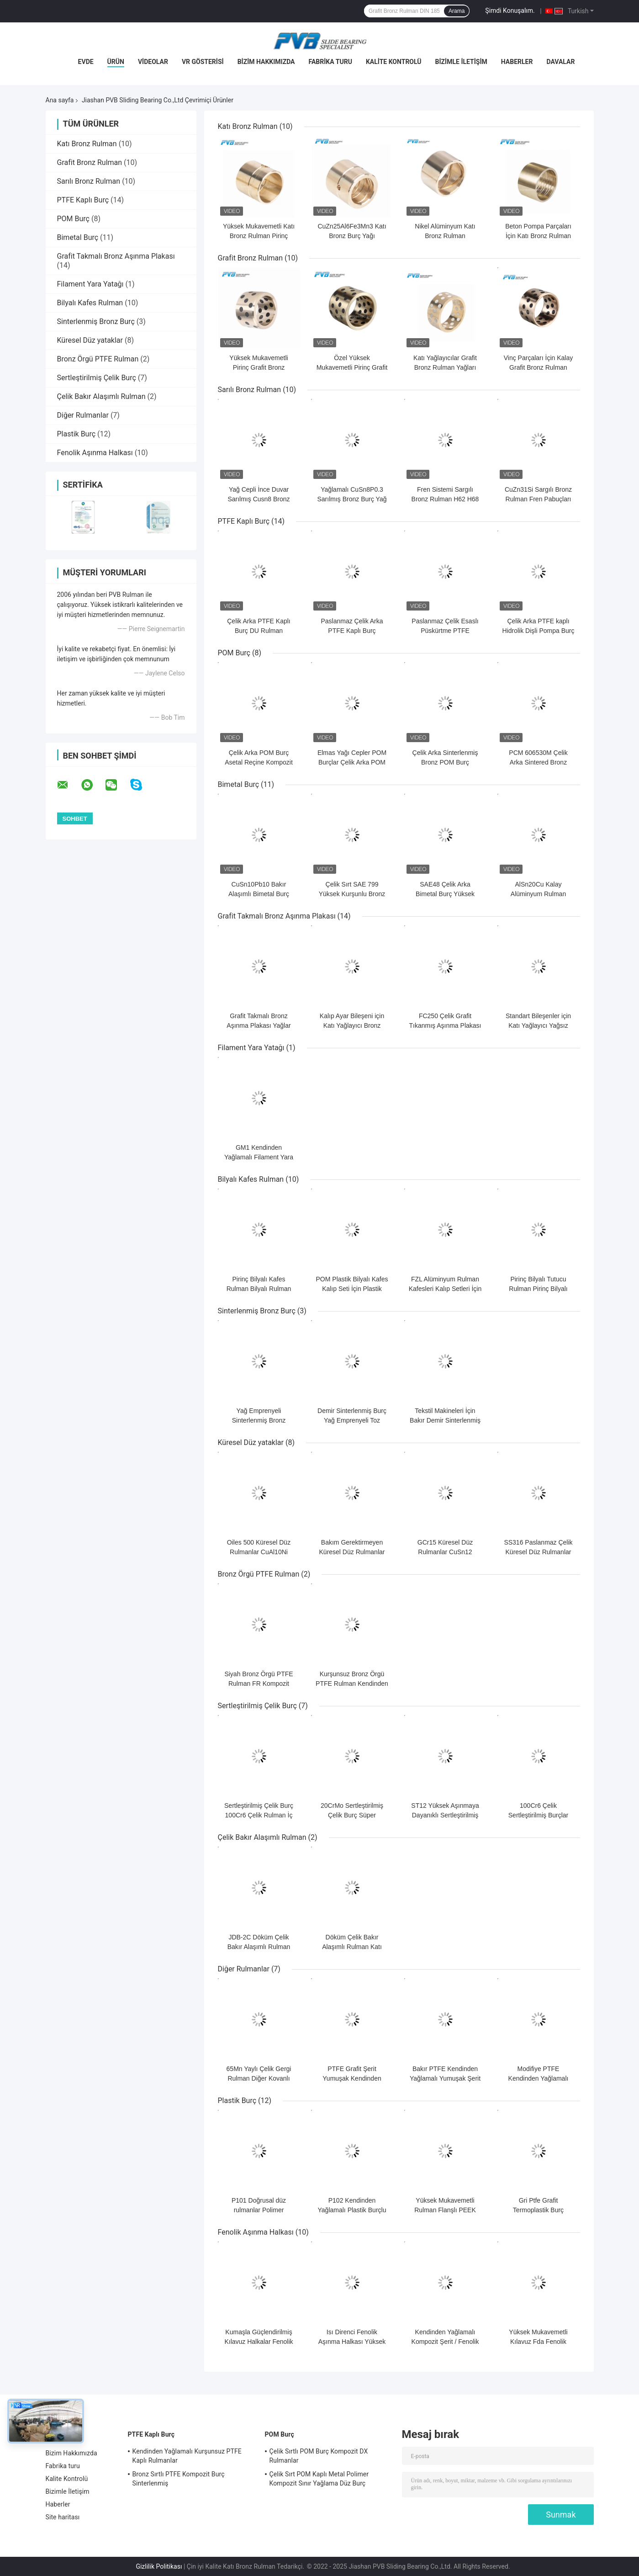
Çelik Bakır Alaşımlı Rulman (101, 396)
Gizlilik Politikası (159, 2566)
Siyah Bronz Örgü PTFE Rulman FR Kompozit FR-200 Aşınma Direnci (258, 1683)
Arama (457, 11)
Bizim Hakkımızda (266, 61)
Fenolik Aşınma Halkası (95, 452)
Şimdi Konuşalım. (509, 10)
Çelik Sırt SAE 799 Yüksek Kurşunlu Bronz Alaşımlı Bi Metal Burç (352, 894)
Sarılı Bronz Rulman (89, 181)
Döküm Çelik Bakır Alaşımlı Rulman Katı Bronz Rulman (352, 1946)
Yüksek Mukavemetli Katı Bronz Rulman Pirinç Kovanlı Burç (259, 236)
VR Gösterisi (203, 61)
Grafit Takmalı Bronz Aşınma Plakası (116, 256)
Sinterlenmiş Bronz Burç (96, 321)
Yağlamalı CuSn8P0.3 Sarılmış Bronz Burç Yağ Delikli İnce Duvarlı (352, 499)
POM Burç (73, 218)
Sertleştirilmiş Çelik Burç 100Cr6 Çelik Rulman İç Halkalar (258, 1815)
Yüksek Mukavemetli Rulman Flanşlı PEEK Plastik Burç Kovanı (445, 2210)
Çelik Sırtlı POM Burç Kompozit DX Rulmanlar (318, 2456)
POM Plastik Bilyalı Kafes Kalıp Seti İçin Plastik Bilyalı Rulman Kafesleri (352, 1288)
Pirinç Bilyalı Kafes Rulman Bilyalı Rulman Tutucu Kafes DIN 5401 (259, 1288)
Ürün (115, 61)
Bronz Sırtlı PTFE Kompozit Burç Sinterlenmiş (178, 2478)
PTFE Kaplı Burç (83, 200)
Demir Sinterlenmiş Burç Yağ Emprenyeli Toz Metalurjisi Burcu (351, 1420)
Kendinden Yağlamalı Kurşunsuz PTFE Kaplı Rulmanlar (187, 2456)
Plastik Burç (76, 434)
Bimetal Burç (78, 237)
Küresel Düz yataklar (90, 340)
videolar (153, 61)
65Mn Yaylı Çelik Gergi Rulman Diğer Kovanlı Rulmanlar (259, 2078)
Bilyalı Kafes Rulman (90, 302)
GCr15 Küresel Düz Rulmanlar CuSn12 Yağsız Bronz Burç (445, 1552)
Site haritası (63, 2517)
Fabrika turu (330, 61)
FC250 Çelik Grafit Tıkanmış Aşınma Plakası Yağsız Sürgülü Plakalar (445, 1025)
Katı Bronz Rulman (87, 143)
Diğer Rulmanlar (83, 415)
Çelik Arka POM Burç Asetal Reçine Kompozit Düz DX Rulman (259, 762)
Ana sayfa (60, 100)
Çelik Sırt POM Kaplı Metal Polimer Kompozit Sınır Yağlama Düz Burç (319, 2478)
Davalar (560, 61)
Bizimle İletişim (461, 61)
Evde (86, 61)
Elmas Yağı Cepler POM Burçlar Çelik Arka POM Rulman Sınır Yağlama (351, 762)
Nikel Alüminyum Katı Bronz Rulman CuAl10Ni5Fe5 (445, 236)
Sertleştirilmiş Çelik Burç (96, 377)
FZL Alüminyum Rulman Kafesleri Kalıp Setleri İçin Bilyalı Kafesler (445, 1288)
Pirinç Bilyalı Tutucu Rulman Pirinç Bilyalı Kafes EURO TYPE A (538, 1288)
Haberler (517, 61)
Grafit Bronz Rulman (89, 162)
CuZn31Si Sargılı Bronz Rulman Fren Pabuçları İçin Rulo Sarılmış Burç (538, 499)
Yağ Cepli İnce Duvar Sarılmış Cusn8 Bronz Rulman (258, 499)
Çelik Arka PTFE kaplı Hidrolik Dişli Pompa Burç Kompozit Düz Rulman (538, 630)
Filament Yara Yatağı (90, 284)
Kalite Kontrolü (394, 61)
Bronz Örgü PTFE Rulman (98, 359)
